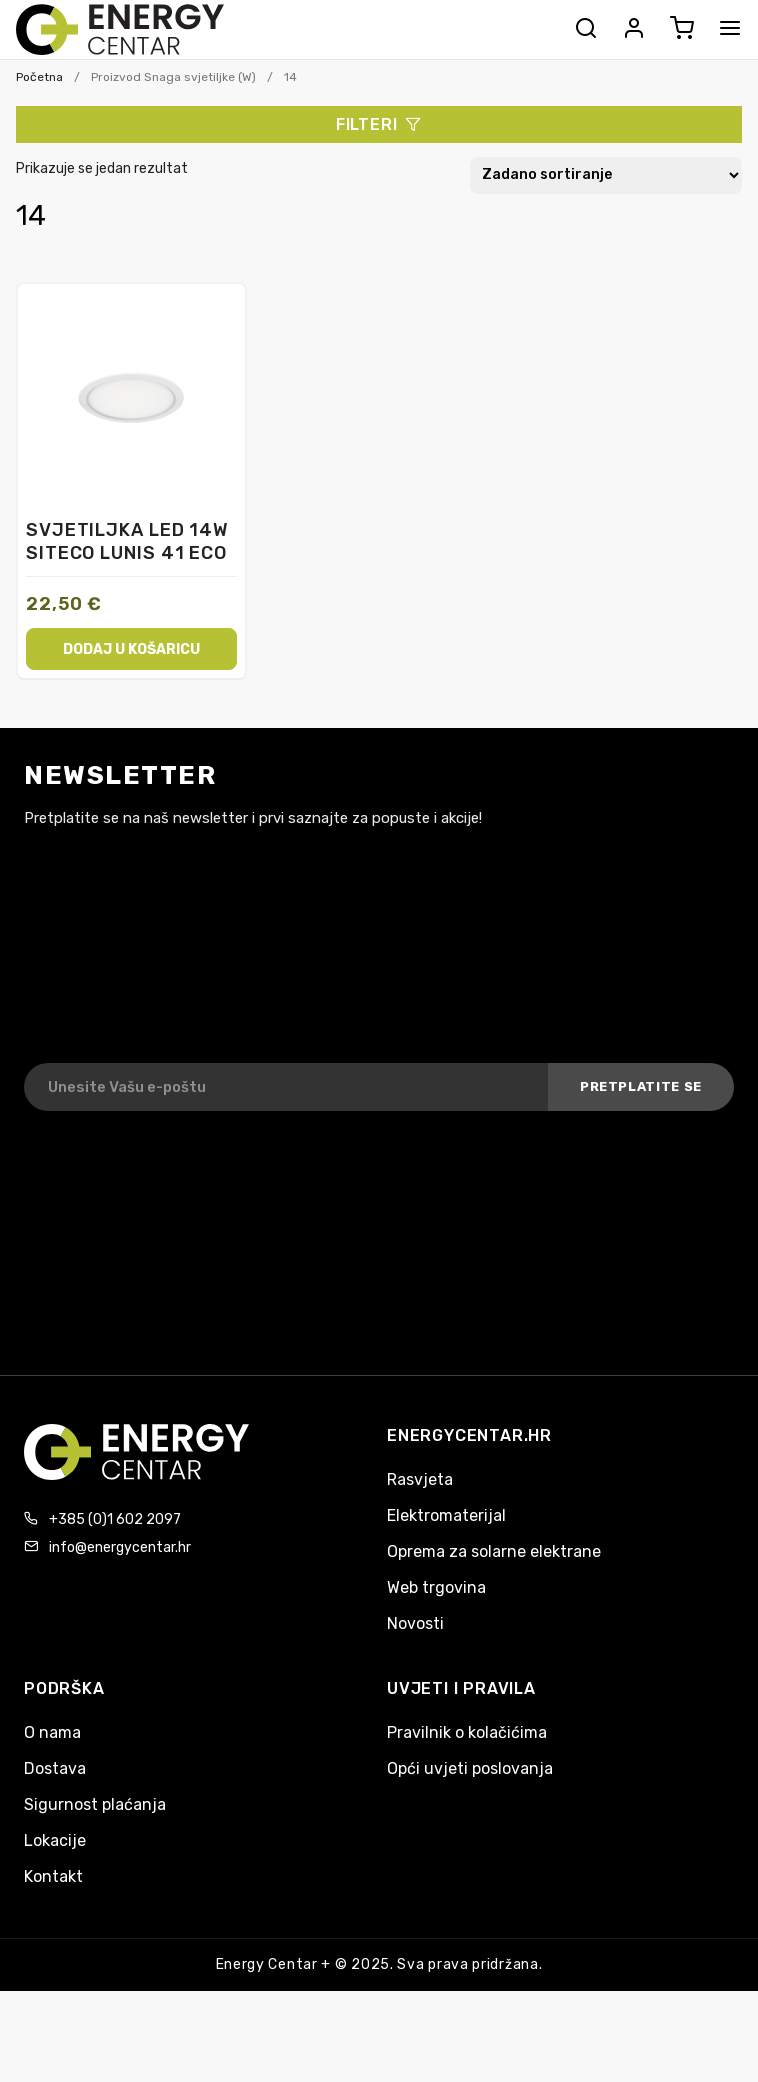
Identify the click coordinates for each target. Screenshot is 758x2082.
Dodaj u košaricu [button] (131, 648)
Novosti (415, 1623)
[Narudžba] (606, 175)
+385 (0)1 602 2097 (115, 1519)
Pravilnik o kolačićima (467, 1732)
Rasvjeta (420, 1479)
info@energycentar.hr (120, 1547)
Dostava (55, 1768)
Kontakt (53, 1876)
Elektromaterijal (446, 1515)
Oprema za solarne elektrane (494, 1551)
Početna (39, 77)
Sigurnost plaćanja (95, 1804)
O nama (52, 1732)
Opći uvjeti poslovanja (470, 1768)
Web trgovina (436, 1587)
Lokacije (55, 1840)
